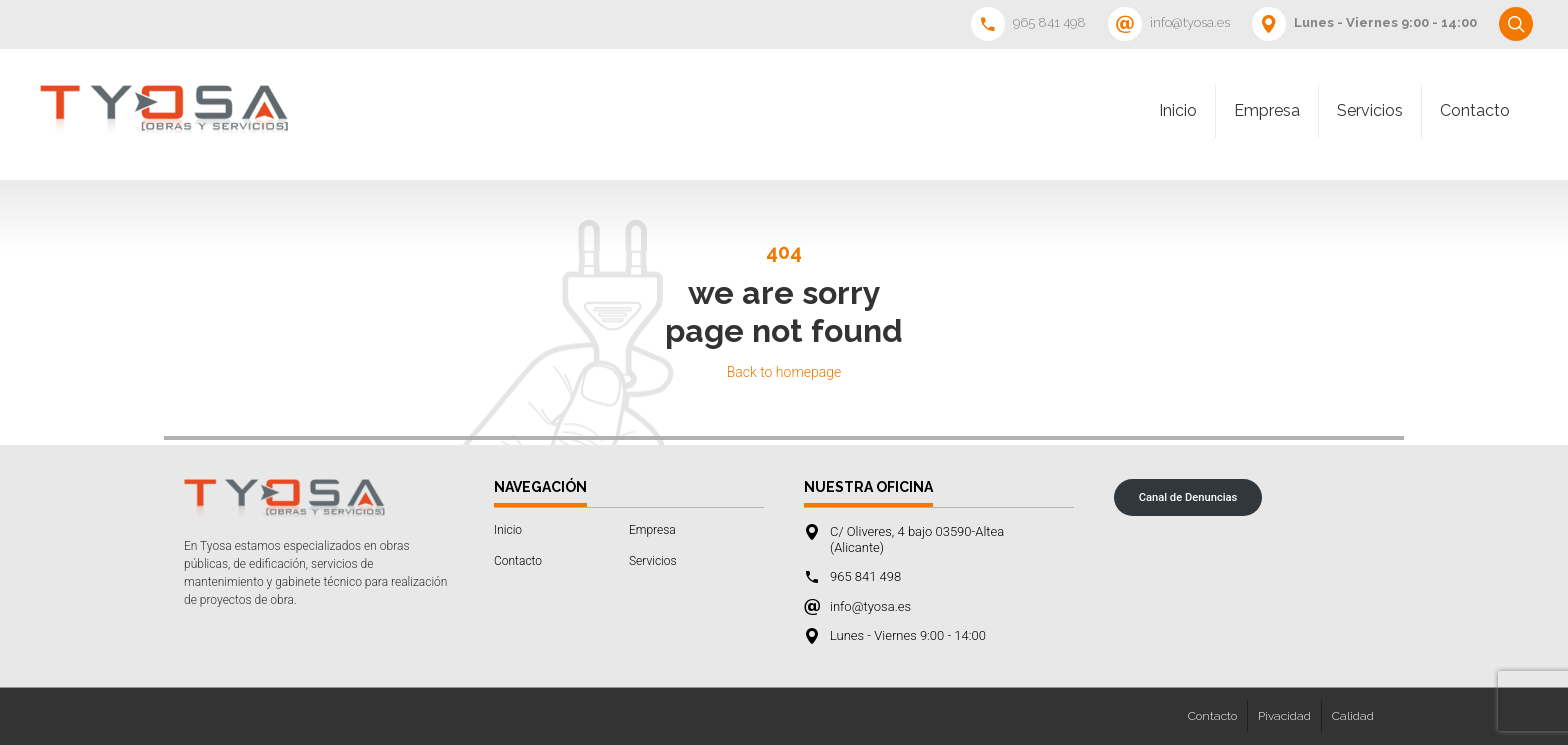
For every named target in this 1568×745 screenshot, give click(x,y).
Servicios (1370, 110)
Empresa (1267, 110)
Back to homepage (784, 372)
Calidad (1353, 716)
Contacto (1475, 110)
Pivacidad (1284, 716)
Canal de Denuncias (1188, 497)
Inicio (1178, 110)
